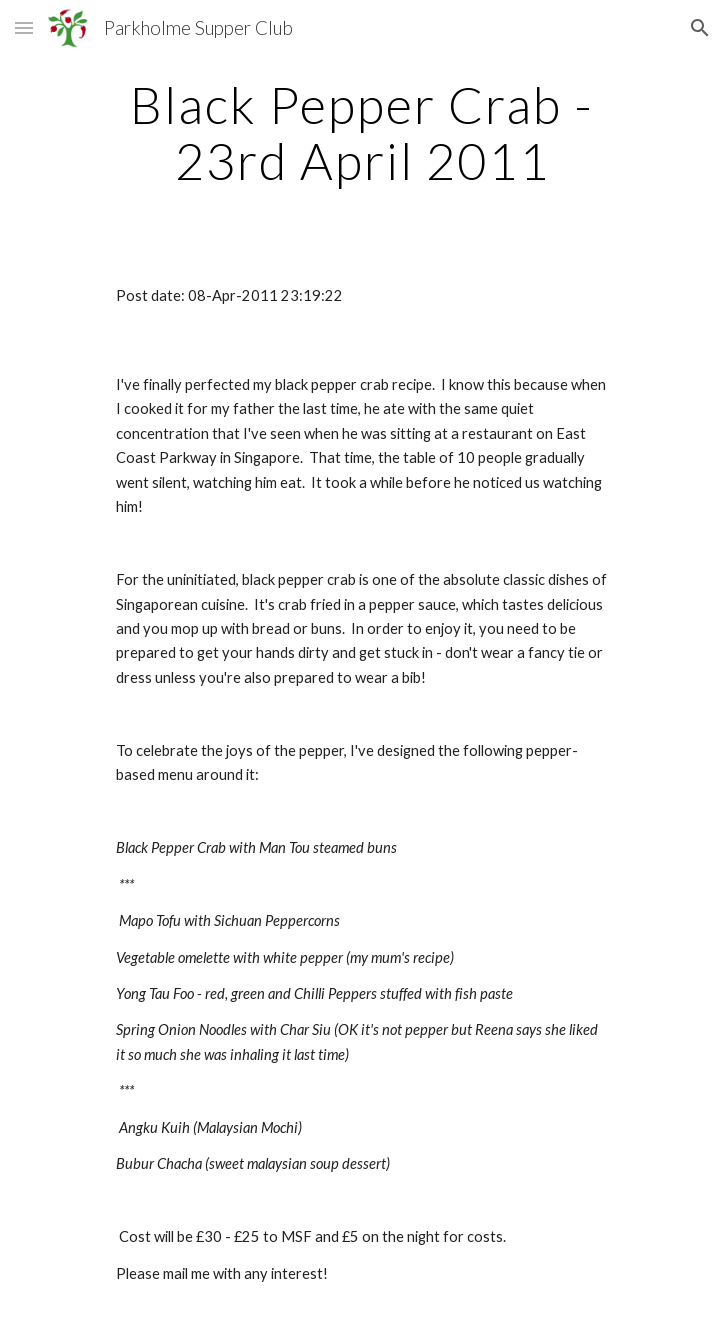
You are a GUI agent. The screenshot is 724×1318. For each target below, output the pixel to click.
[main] (361, 132)
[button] (24, 27)
